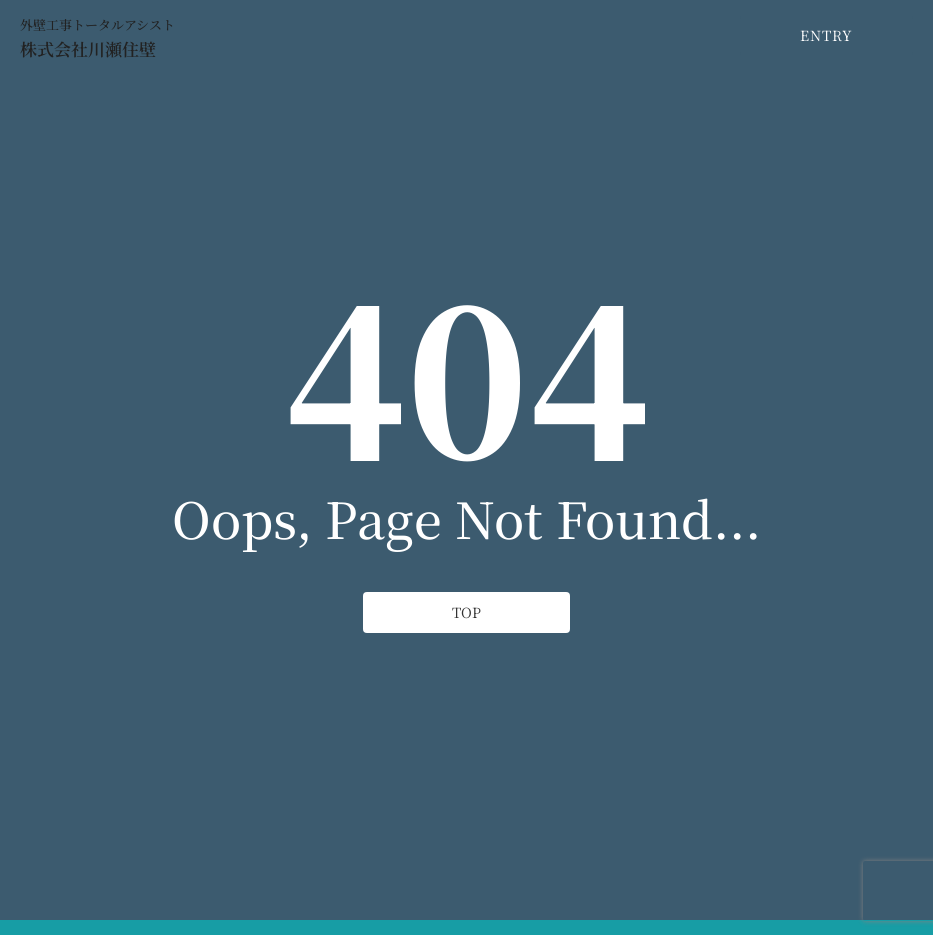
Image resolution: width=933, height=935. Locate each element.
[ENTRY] (826, 35)
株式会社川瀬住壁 (88, 48)
